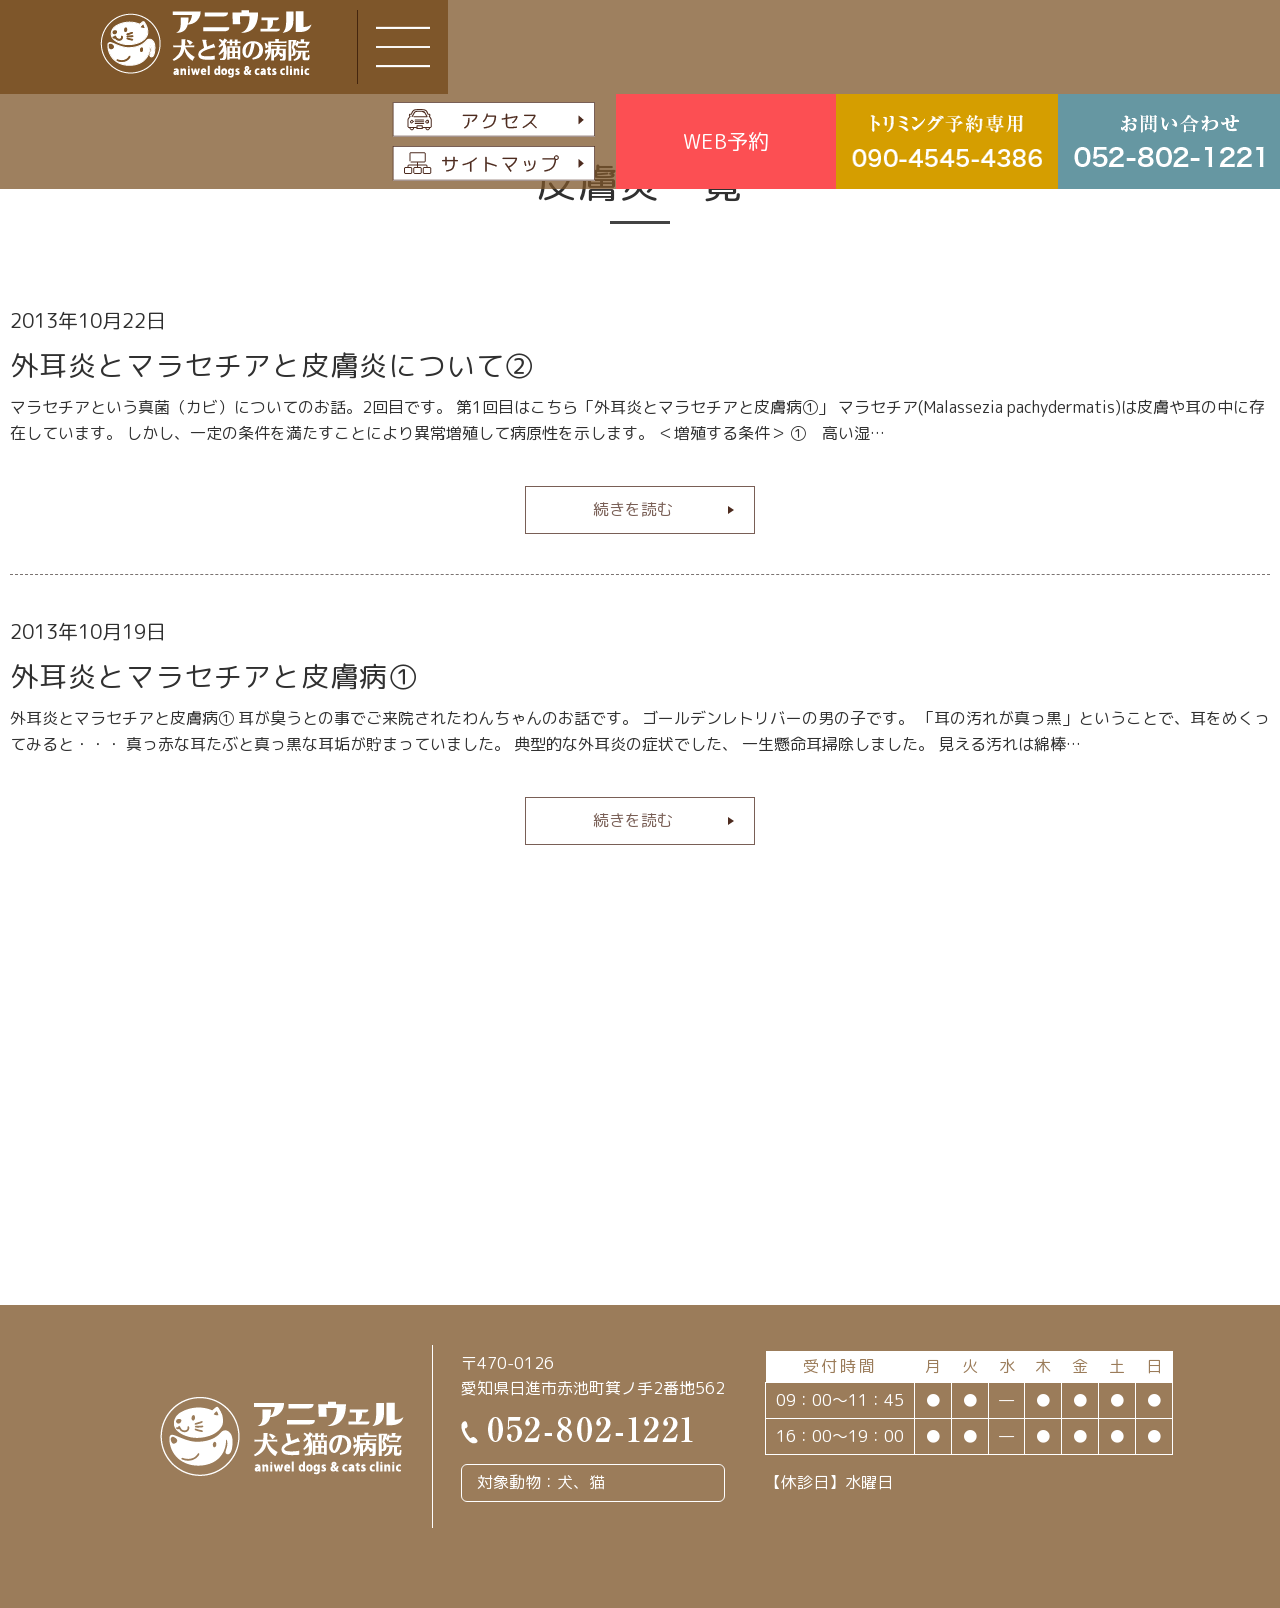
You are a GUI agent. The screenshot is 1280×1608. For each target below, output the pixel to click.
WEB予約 (726, 141)
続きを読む (633, 509)
